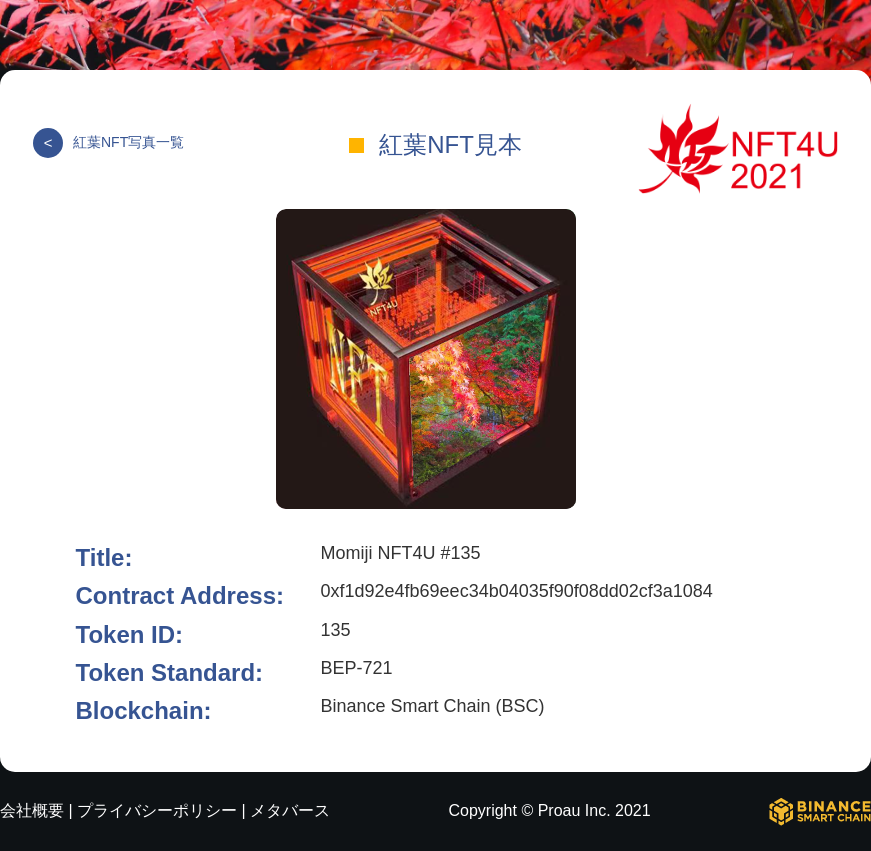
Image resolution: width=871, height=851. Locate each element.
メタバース (290, 810)
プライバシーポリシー (157, 810)
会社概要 (32, 810)
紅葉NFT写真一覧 (108, 142)
